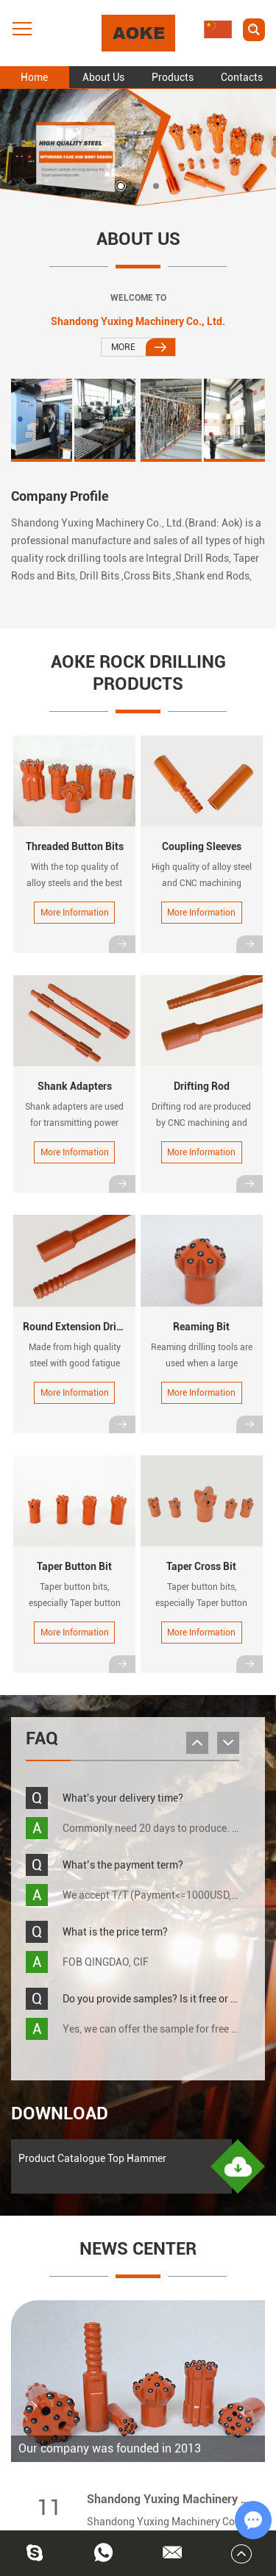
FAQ (42, 1738)
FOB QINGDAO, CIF (106, 1962)
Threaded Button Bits (75, 846)
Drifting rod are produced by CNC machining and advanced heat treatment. (201, 1123)
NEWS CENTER (138, 2248)
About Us (103, 77)
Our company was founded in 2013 (109, 2448)
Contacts (242, 77)
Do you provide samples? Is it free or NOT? (159, 1999)
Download (59, 2113)
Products (173, 77)
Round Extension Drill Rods (85, 1326)
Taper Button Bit (74, 1566)
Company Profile (59, 496)
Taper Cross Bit (201, 1566)
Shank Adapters (75, 1086)
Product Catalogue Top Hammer (92, 2158)
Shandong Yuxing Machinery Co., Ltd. (138, 321)
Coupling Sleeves (201, 846)
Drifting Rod (202, 1086)
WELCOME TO (138, 298)
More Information (74, 912)
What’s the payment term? (123, 1865)
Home (34, 77)
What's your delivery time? (123, 1798)
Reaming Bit (201, 1326)
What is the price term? (115, 1932)
